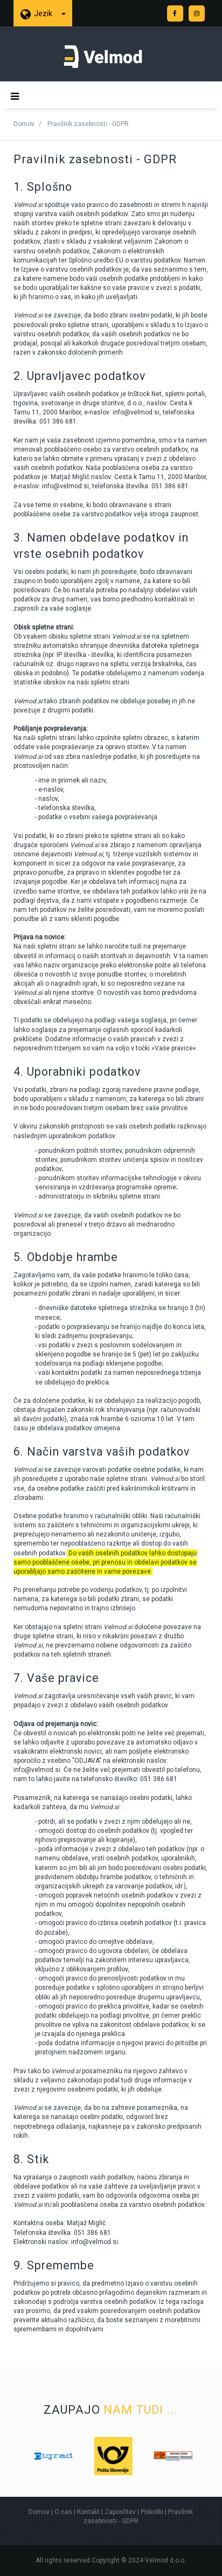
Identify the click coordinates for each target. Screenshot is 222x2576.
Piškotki (152, 2512)
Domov (23, 124)
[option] (70, 2456)
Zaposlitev (120, 2512)
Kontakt (88, 2512)
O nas (63, 2512)
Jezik (50, 13)
